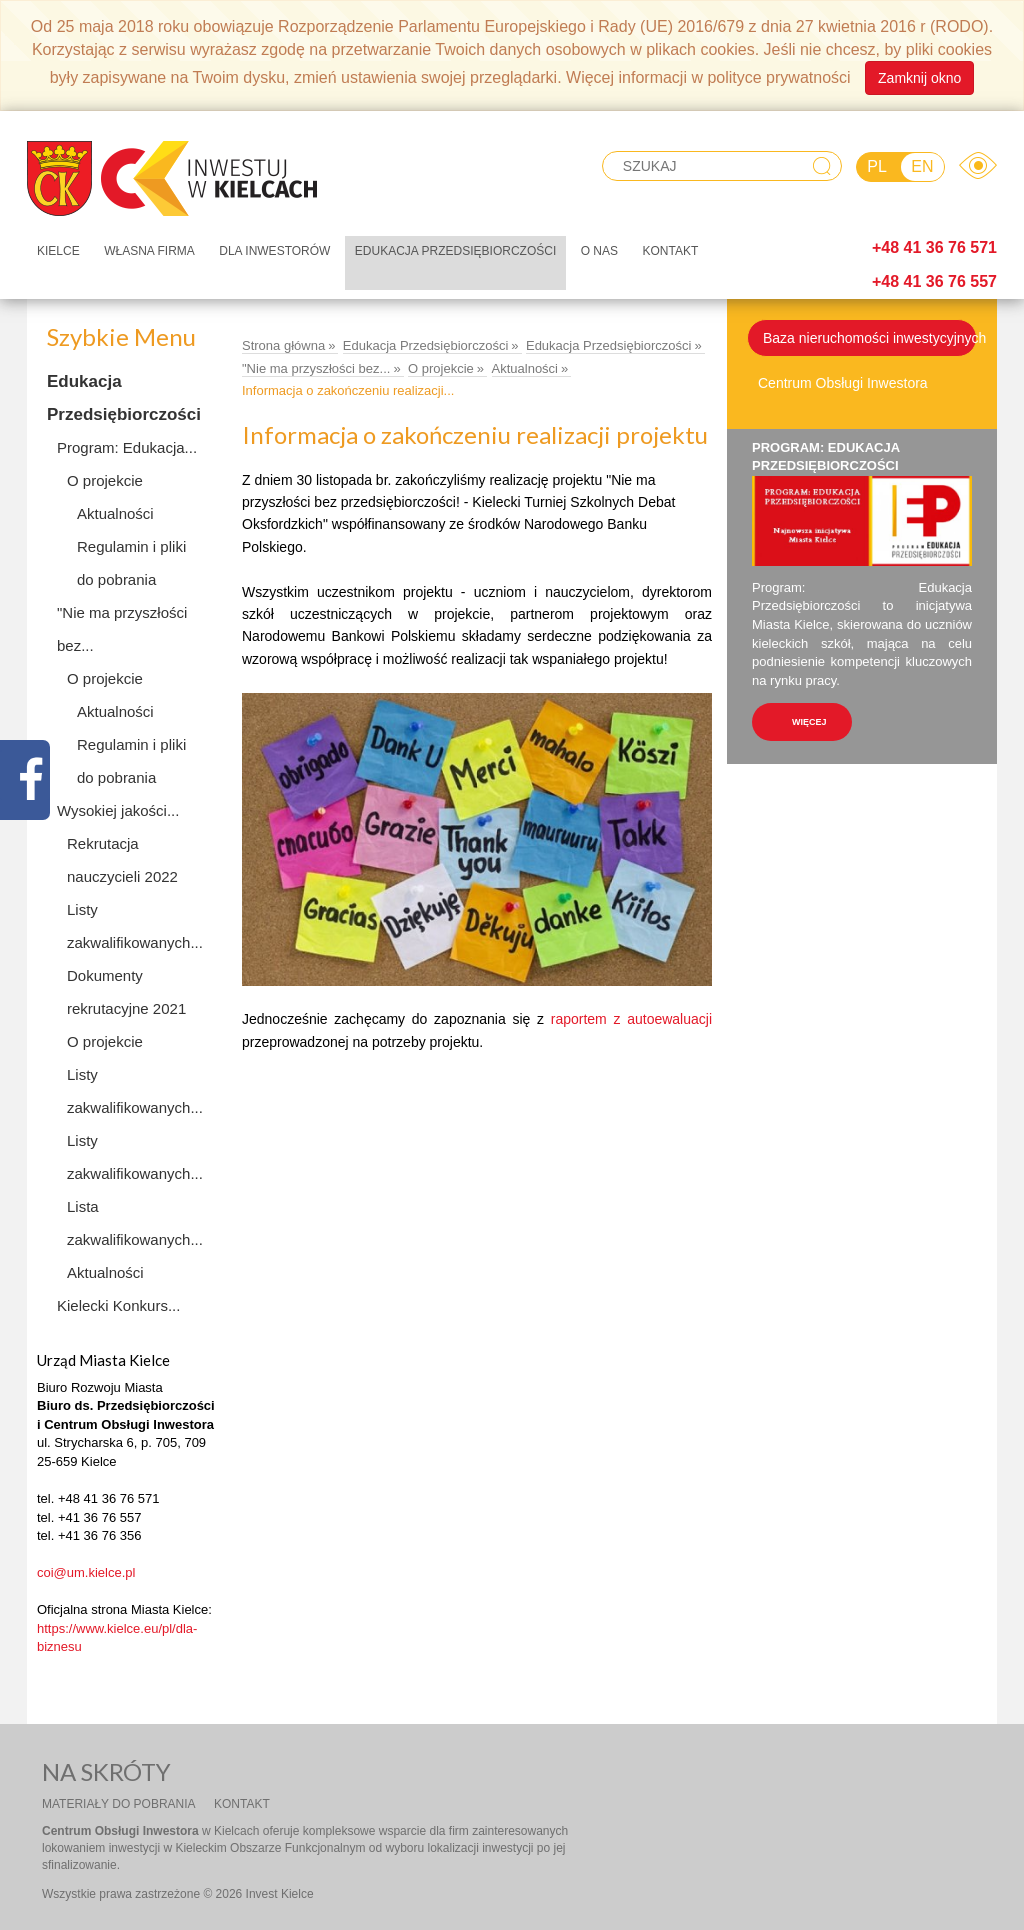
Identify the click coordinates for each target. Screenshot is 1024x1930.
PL (877, 166)
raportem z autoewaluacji (631, 1019)
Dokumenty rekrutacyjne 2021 (126, 992)
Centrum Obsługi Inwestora (843, 383)
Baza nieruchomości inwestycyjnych (870, 338)
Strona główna (283, 345)
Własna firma (149, 251)
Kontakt (670, 251)
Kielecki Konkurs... (118, 1305)
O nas (599, 251)
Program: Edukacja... (127, 447)
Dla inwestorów (274, 251)
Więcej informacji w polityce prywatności (708, 76)
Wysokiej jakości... (118, 810)
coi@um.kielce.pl (86, 1572)
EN (922, 166)
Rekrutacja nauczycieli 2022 (122, 860)
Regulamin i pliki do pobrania (131, 563)
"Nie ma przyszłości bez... (122, 629)
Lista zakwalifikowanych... (135, 1223)
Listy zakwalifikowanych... (135, 926)
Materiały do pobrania (119, 1804)
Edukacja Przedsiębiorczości (455, 251)
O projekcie (105, 480)
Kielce (58, 251)
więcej (809, 722)
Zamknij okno (919, 78)
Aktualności (115, 513)
